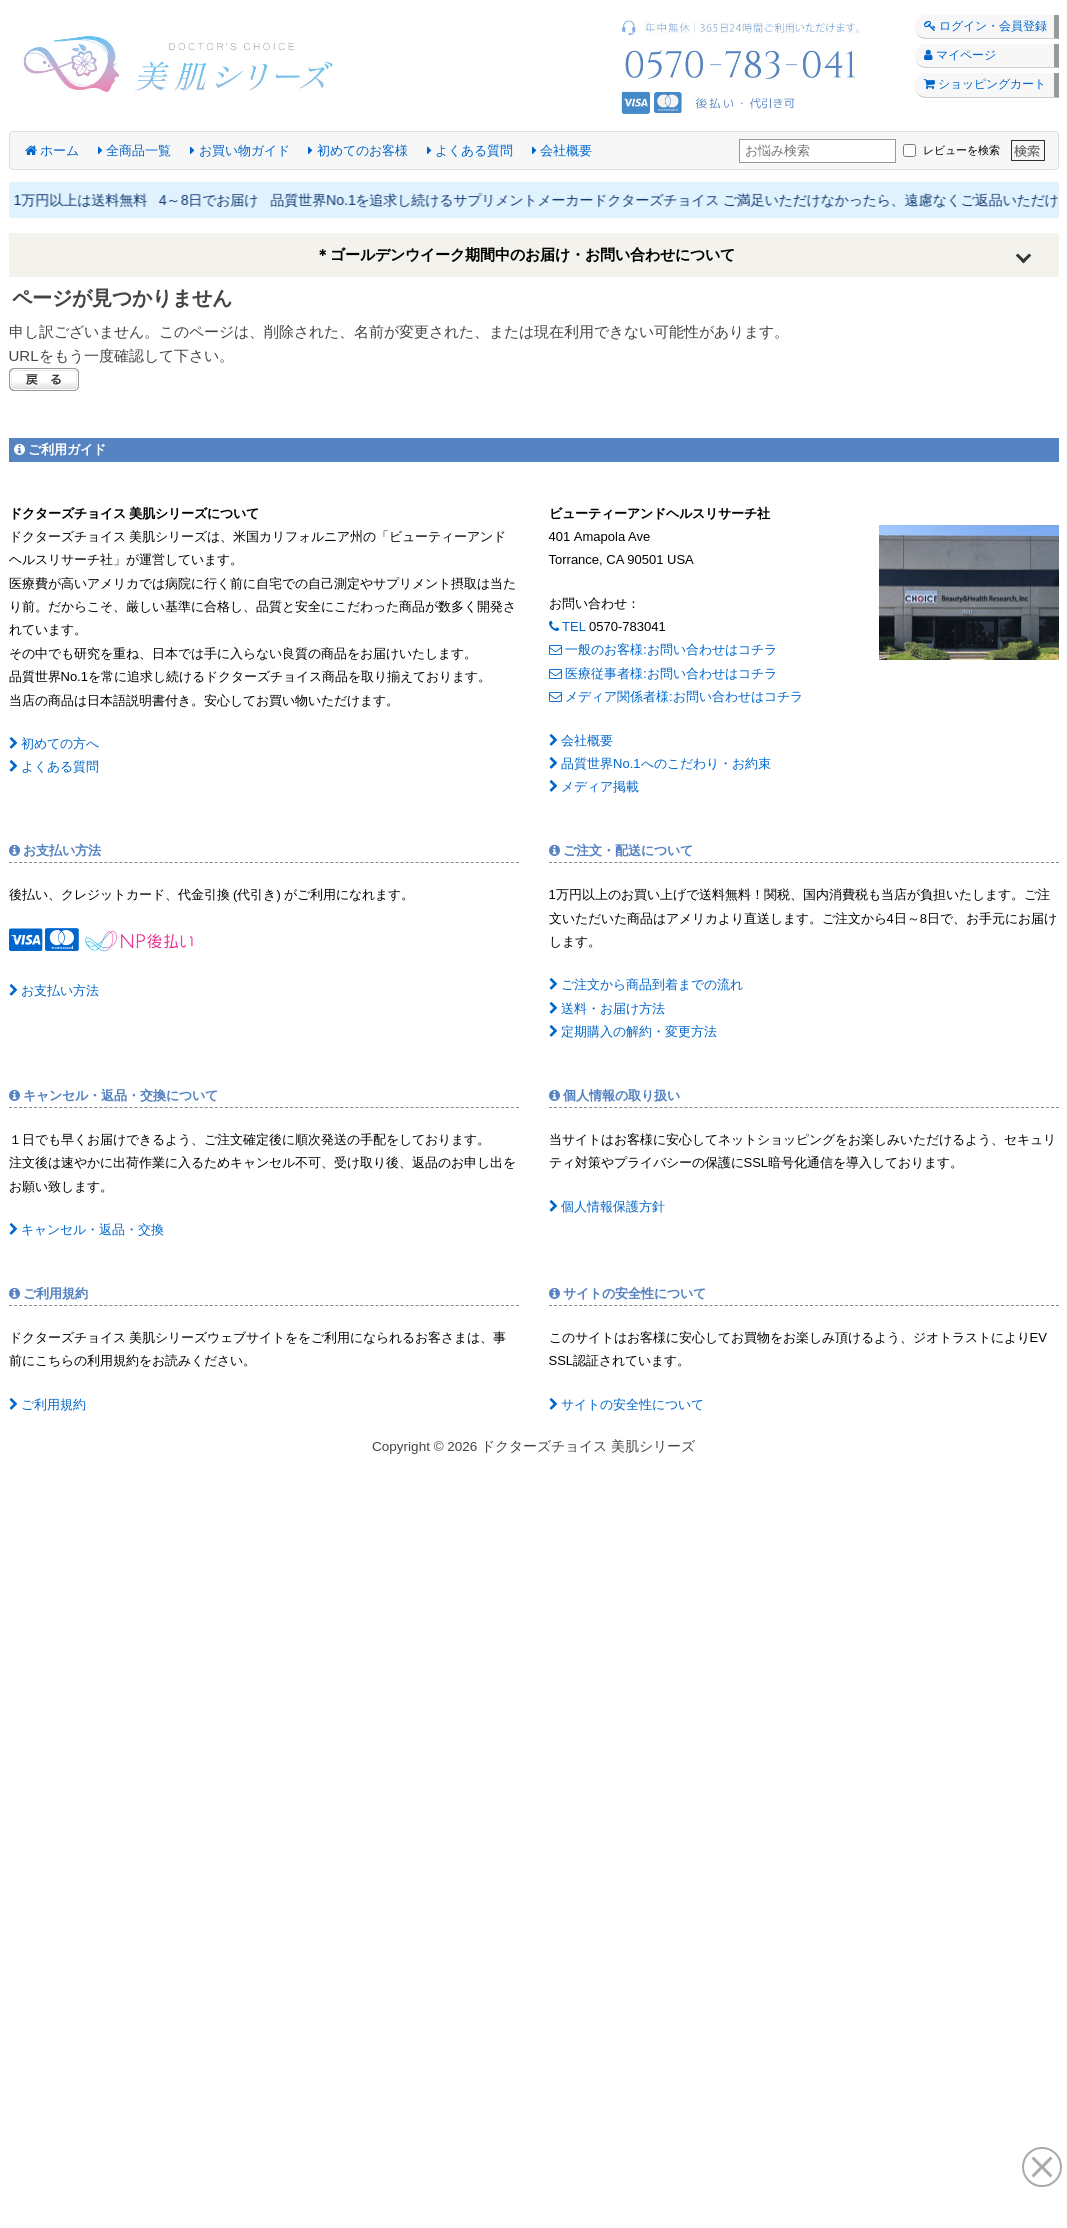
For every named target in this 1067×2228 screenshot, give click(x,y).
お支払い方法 (54, 990)
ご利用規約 (48, 1404)
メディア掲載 (594, 786)
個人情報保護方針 (607, 1206)
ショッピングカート (985, 84)
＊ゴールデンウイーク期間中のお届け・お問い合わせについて (525, 254)
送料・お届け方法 (607, 1008)
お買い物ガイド (240, 150)
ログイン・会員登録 (985, 26)
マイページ (960, 55)
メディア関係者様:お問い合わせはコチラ (676, 696)
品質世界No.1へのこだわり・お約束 (660, 763)
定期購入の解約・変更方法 (633, 1031)
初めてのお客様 (358, 150)
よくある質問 (470, 150)
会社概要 (562, 150)
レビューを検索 (950, 150)
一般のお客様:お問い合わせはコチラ (663, 649)
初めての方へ (54, 743)
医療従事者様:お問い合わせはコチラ (663, 673)
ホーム (52, 150)
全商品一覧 (135, 150)
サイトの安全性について (627, 1404)
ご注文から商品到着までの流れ (646, 984)
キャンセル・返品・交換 (87, 1229)
